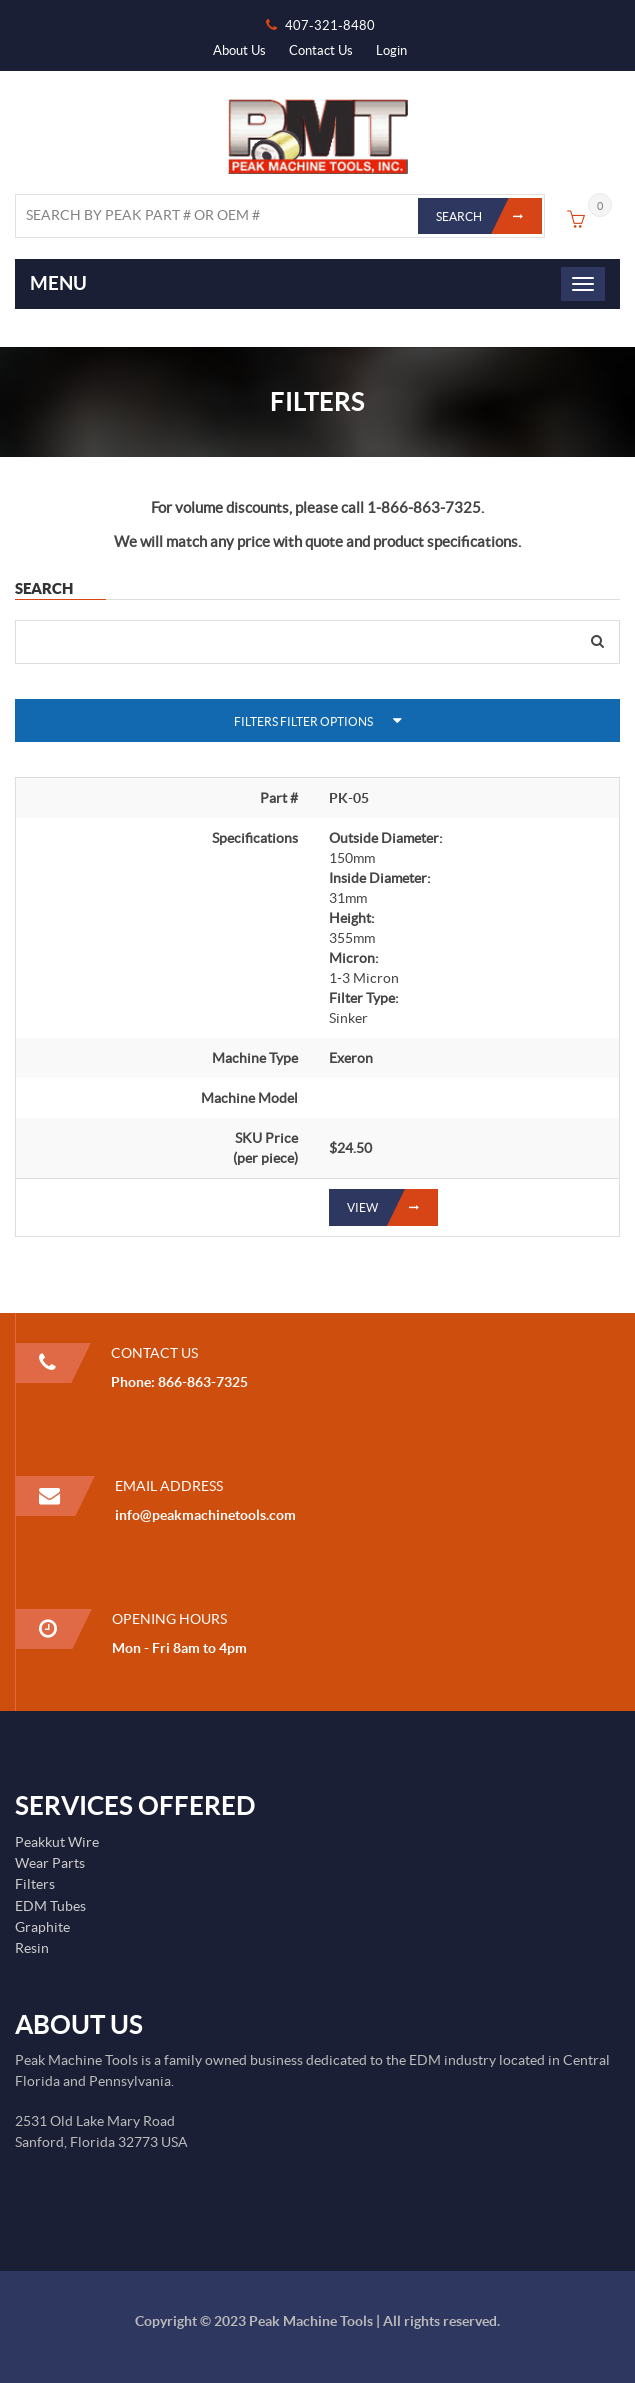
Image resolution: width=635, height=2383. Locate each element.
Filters (35, 1884)
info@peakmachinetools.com (205, 1515)
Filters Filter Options (303, 721)
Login (391, 50)
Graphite (42, 1927)
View (392, 1207)
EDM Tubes (50, 1906)
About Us (239, 50)
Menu (58, 283)
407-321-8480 (330, 25)
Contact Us (321, 50)
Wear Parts (50, 1863)
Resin (32, 1948)
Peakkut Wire (57, 1842)
